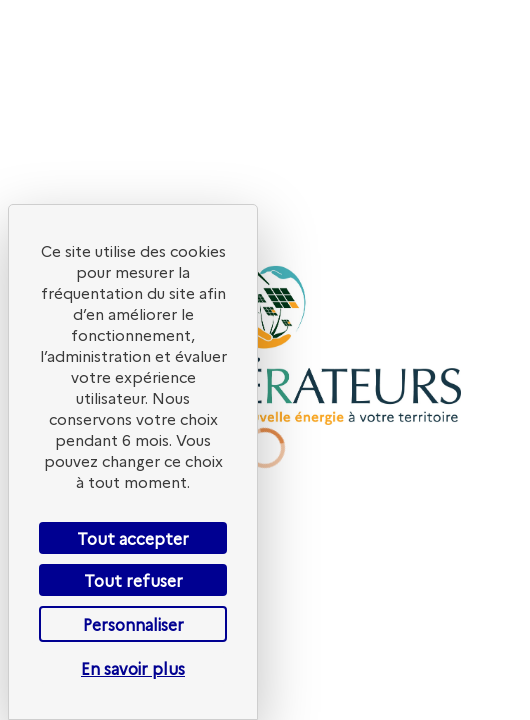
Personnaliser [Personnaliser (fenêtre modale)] (133, 624)
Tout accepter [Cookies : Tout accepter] (133, 538)
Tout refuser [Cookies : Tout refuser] (133, 580)
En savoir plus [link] (133, 668)
